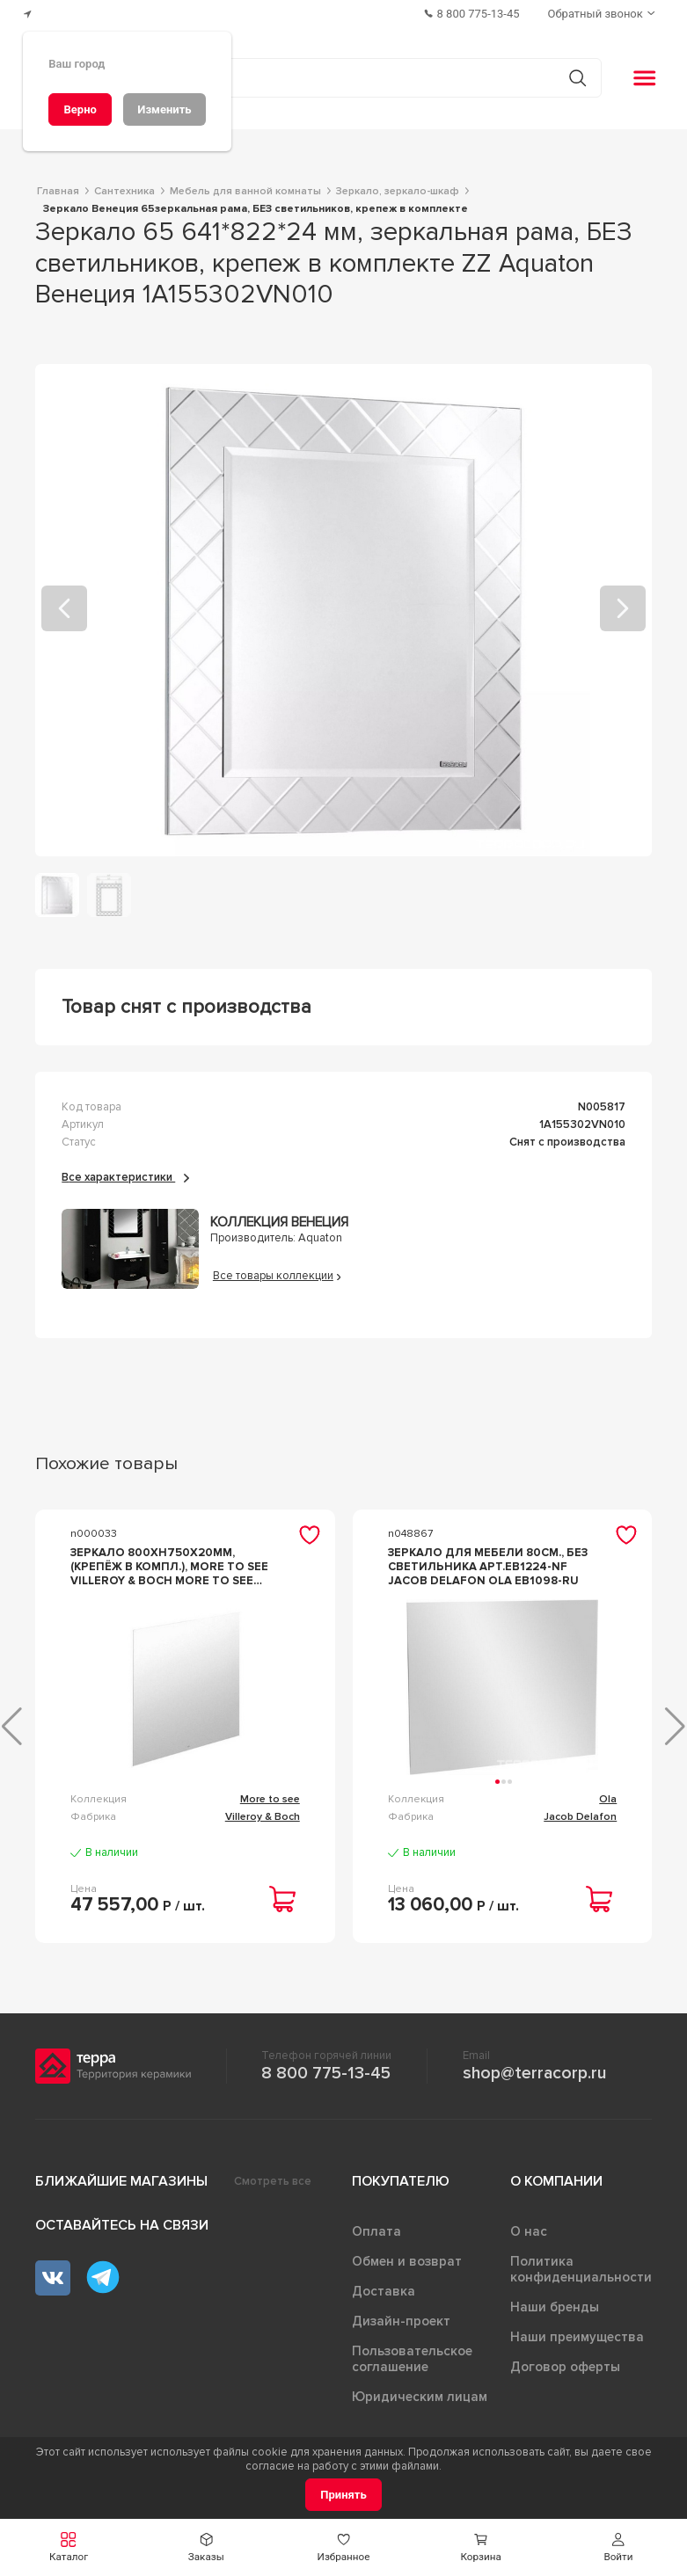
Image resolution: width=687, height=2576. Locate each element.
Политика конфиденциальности (581, 2269)
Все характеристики (125, 1177)
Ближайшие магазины (121, 2181)
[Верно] (80, 109)
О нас (528, 2231)
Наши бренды (554, 2307)
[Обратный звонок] (603, 13)
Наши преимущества (577, 2337)
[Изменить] (164, 109)
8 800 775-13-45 (326, 2073)
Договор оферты (565, 2367)
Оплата (376, 2231)
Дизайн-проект (401, 2321)
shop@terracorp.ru (534, 2073)
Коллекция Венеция (279, 1222)
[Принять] (343, 2494)
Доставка (383, 2291)
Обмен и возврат (407, 2261)
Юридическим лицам (419, 2397)
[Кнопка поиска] (577, 77)
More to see (270, 1799)
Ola (608, 1799)
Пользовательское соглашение (412, 2359)
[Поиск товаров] (334, 78)
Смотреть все (272, 2181)
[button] (68, 2547)
